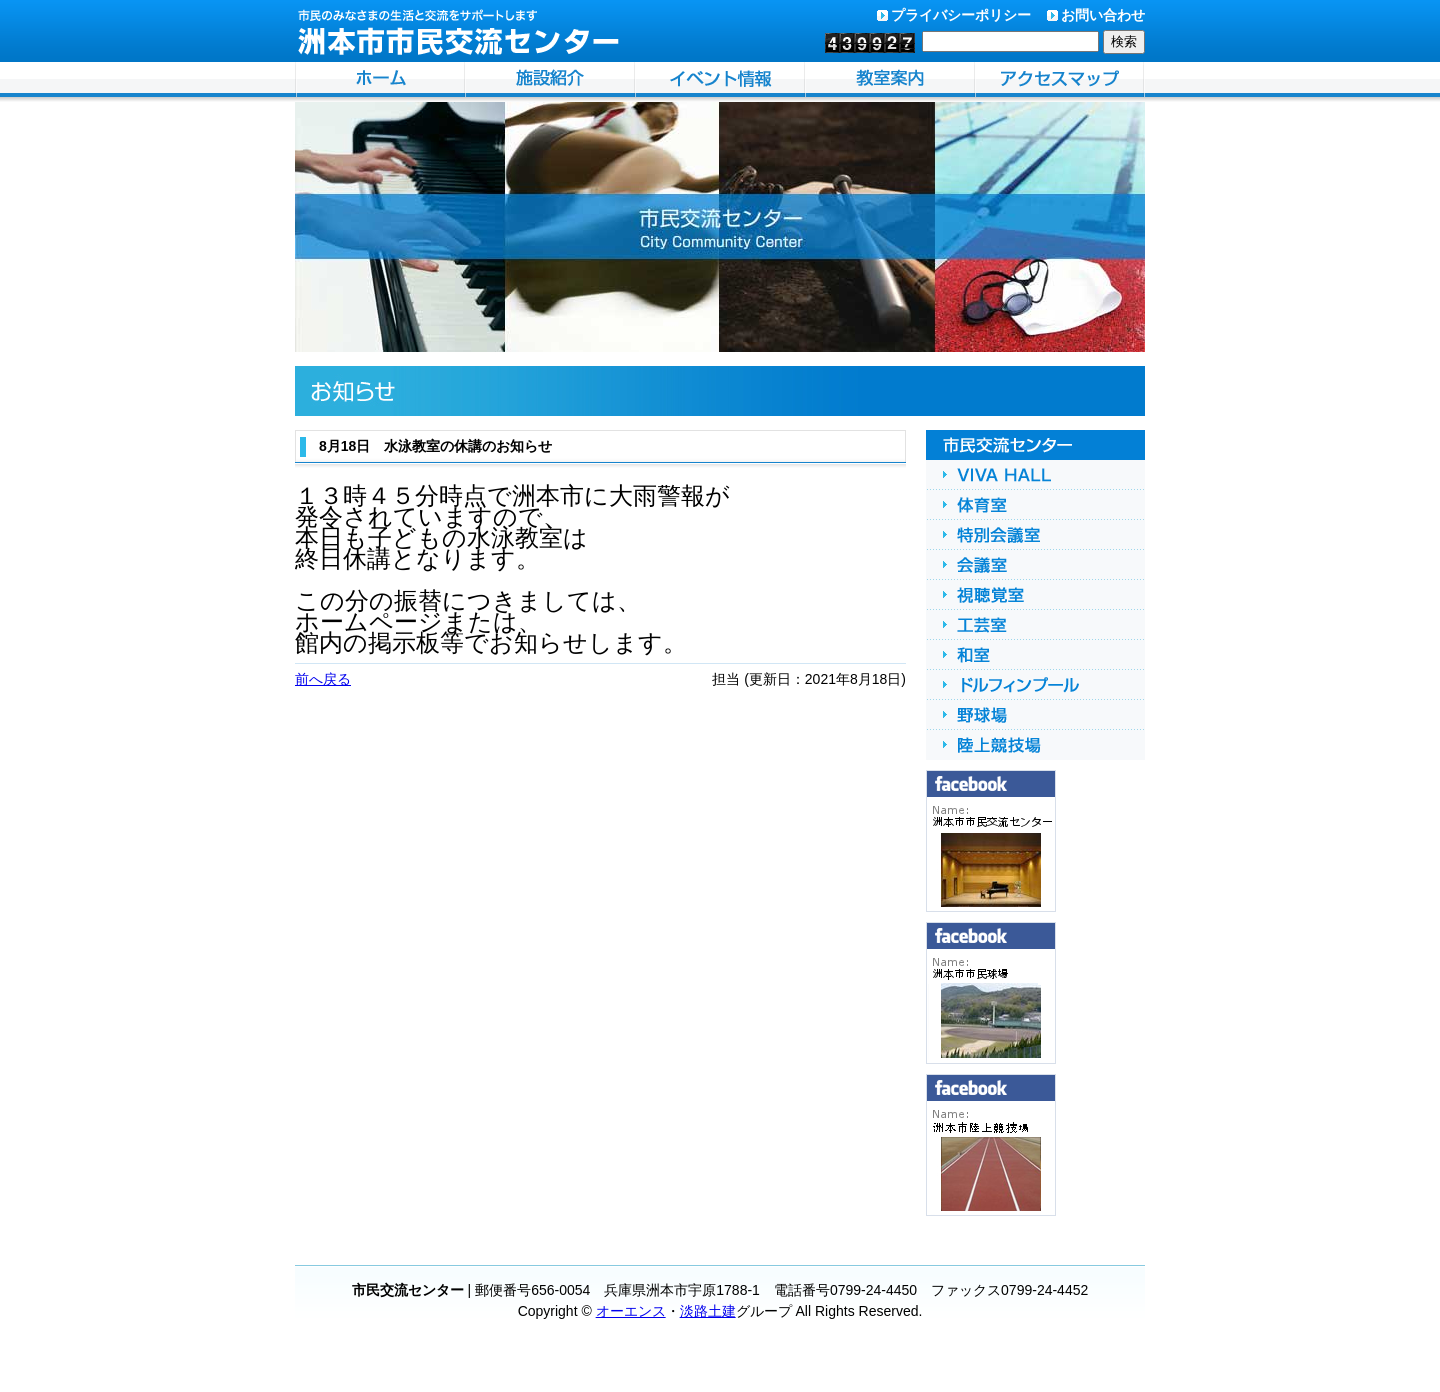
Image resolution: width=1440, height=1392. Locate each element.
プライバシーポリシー (961, 15)
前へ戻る (323, 679)
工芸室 (1035, 625)
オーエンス (631, 1311)
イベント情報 (720, 82)
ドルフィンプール (1035, 685)
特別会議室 (1035, 535)
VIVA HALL (1035, 475)
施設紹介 (550, 82)
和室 (1035, 655)
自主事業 (890, 82)
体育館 (1035, 505)
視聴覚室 (1035, 595)
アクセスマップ (1060, 82)
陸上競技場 (1035, 745)
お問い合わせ (1103, 15)
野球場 (1035, 715)
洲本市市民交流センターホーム (380, 82)
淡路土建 (708, 1311)
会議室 (1035, 565)
